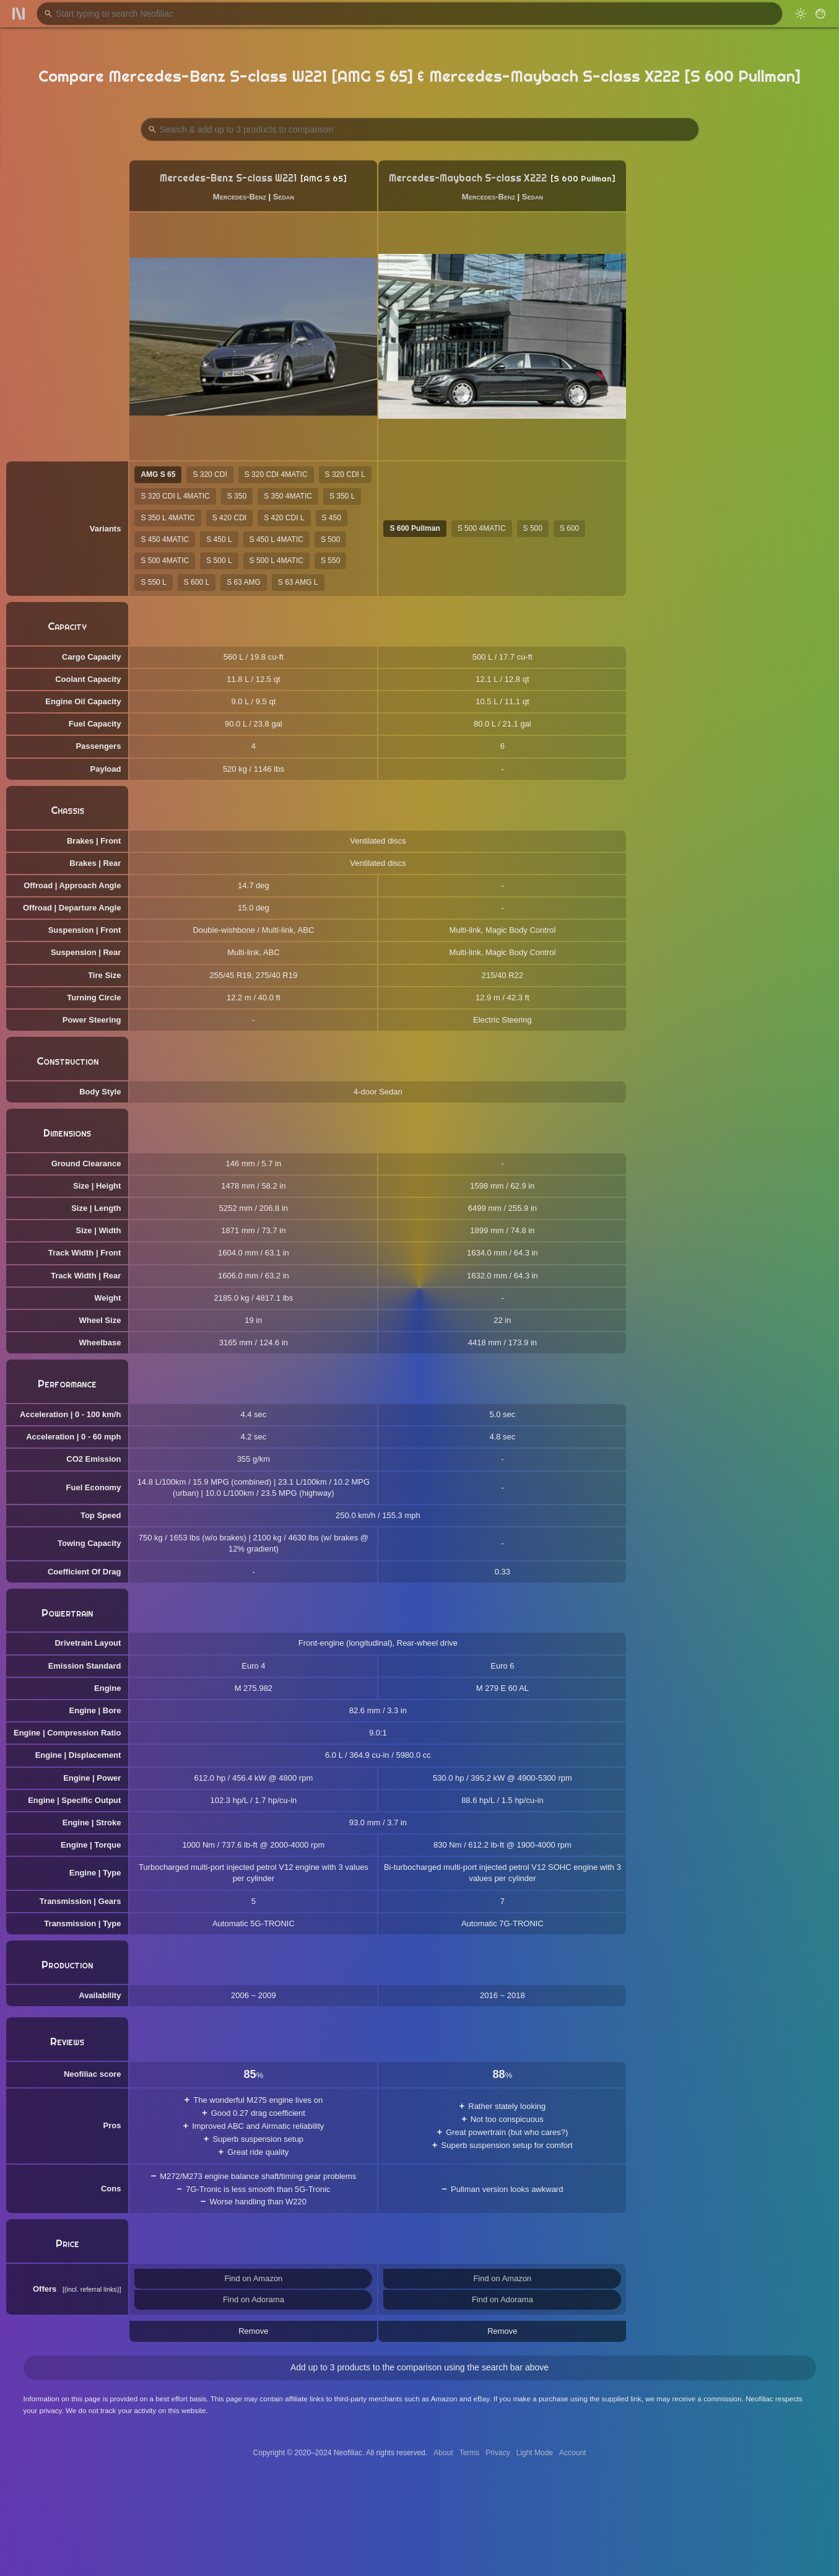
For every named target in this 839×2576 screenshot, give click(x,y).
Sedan (283, 196)
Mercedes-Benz (239, 196)
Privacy (497, 2452)
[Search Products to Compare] (419, 129)
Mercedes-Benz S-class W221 (228, 178)
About (443, 2452)
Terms (469, 2452)
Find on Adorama (253, 2299)
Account (572, 2452)
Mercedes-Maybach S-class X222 (468, 178)
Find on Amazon (253, 2278)
